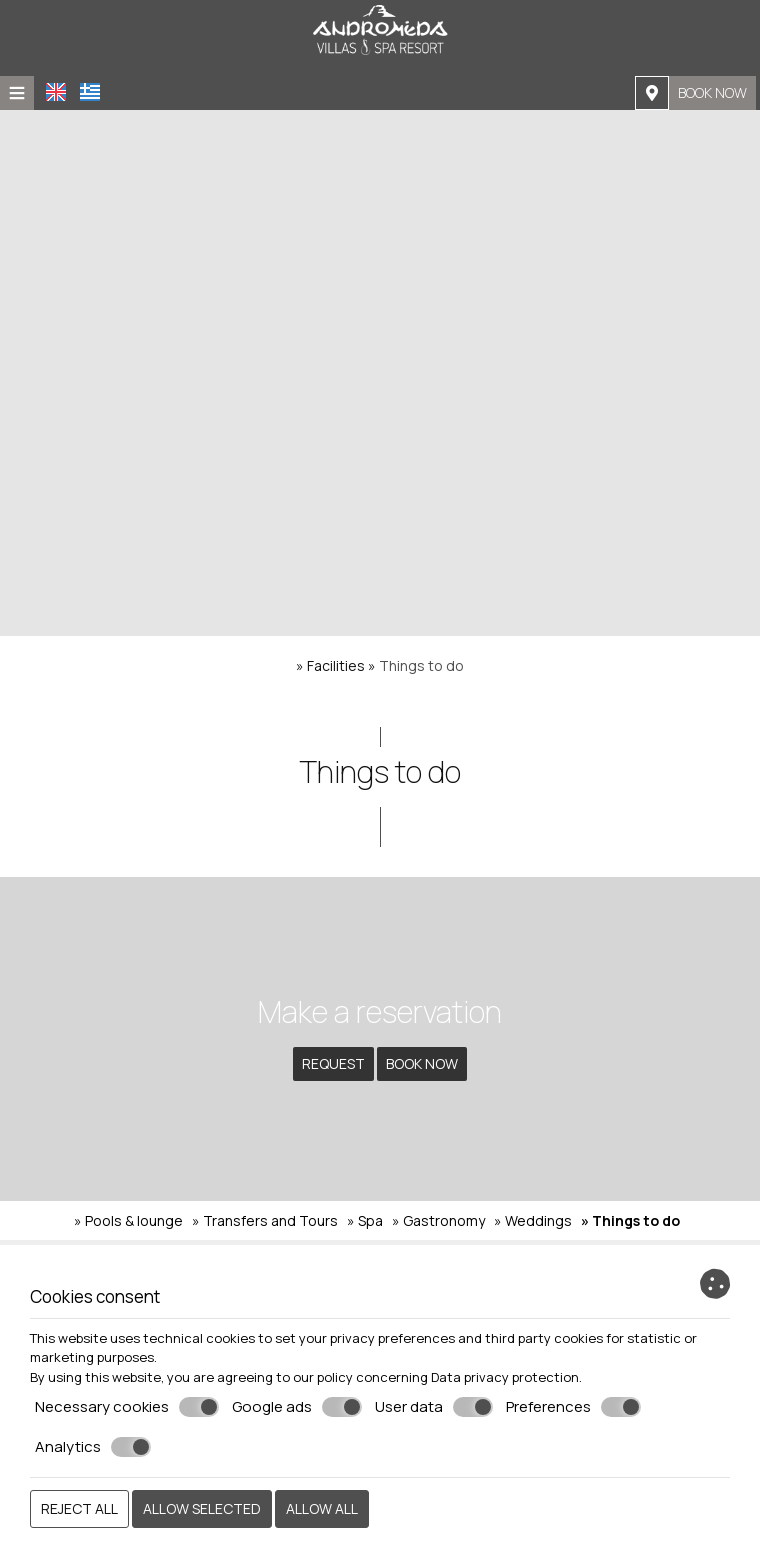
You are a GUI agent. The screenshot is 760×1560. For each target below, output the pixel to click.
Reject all (79, 1508)
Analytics (93, 1447)
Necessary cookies (127, 1407)
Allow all (322, 1508)
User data (434, 1407)
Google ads (297, 1407)
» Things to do (630, 1220)
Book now (712, 92)
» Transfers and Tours (265, 1220)
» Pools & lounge (128, 1220)
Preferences (573, 1407)
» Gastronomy (438, 1220)
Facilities (336, 665)
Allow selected (202, 1508)
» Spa (365, 1220)
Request (333, 1063)
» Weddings (533, 1220)
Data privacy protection (505, 1377)
